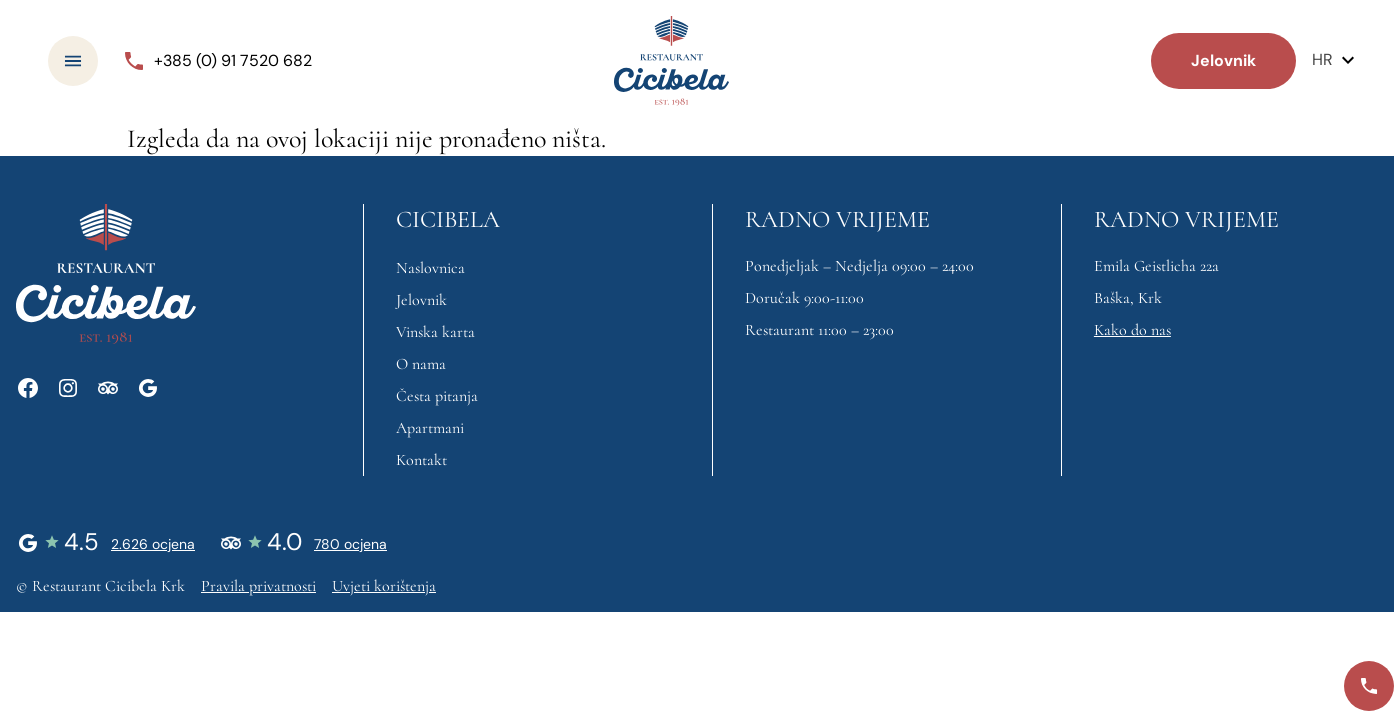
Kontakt (421, 460)
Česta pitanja (437, 396)
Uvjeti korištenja (384, 586)
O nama (421, 364)
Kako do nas (1132, 330)
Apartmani (430, 428)
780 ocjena (350, 544)
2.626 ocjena (153, 544)
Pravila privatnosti (258, 586)
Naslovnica (430, 268)
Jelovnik (421, 300)
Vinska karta (435, 332)
